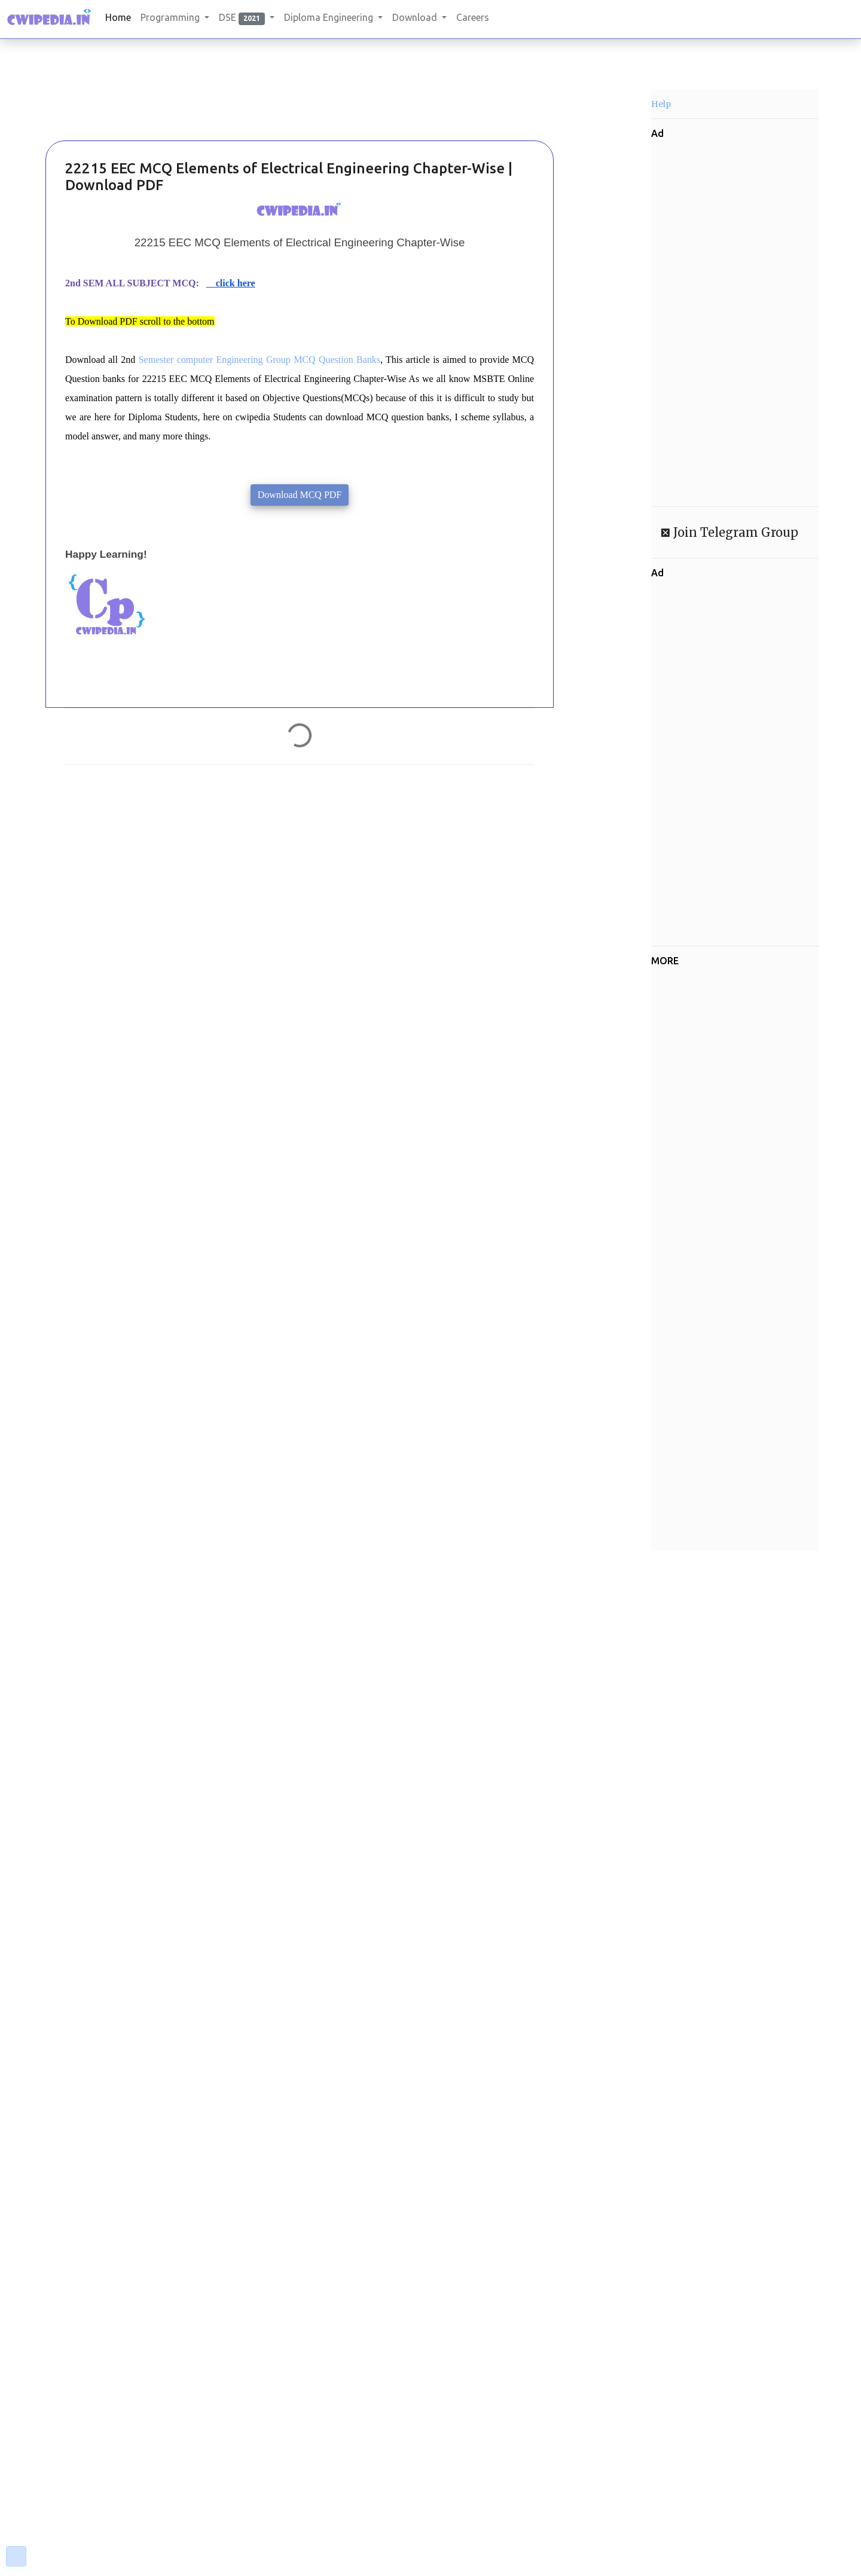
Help (661, 104)
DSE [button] (243, 18)
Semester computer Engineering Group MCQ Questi (241, 360)
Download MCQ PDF (299, 495)
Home (118, 17)
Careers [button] (472, 17)
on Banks (362, 360)
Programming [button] (171, 17)
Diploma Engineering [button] (329, 17)
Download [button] (415, 17)
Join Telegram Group (734, 532)
